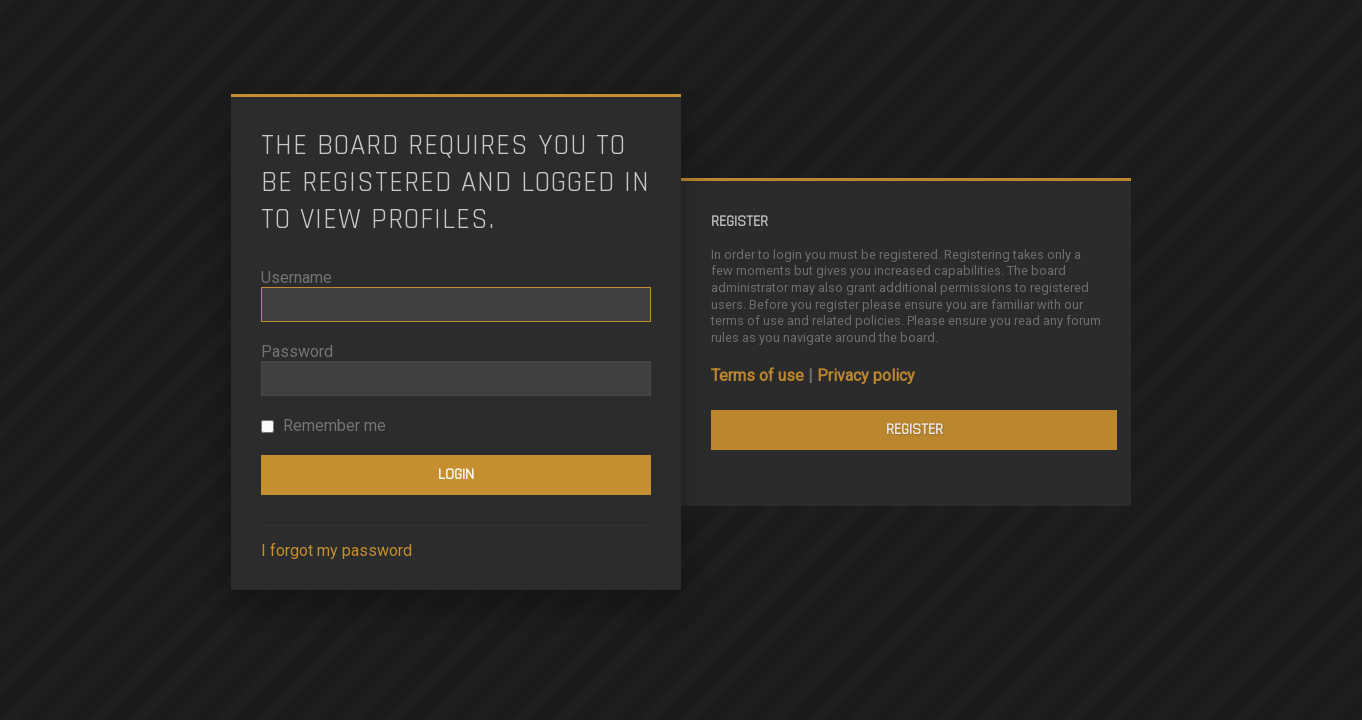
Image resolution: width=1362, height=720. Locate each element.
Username (296, 277)
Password (297, 351)
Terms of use (757, 375)
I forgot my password (336, 550)
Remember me (323, 425)
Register (914, 429)
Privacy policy (866, 375)
